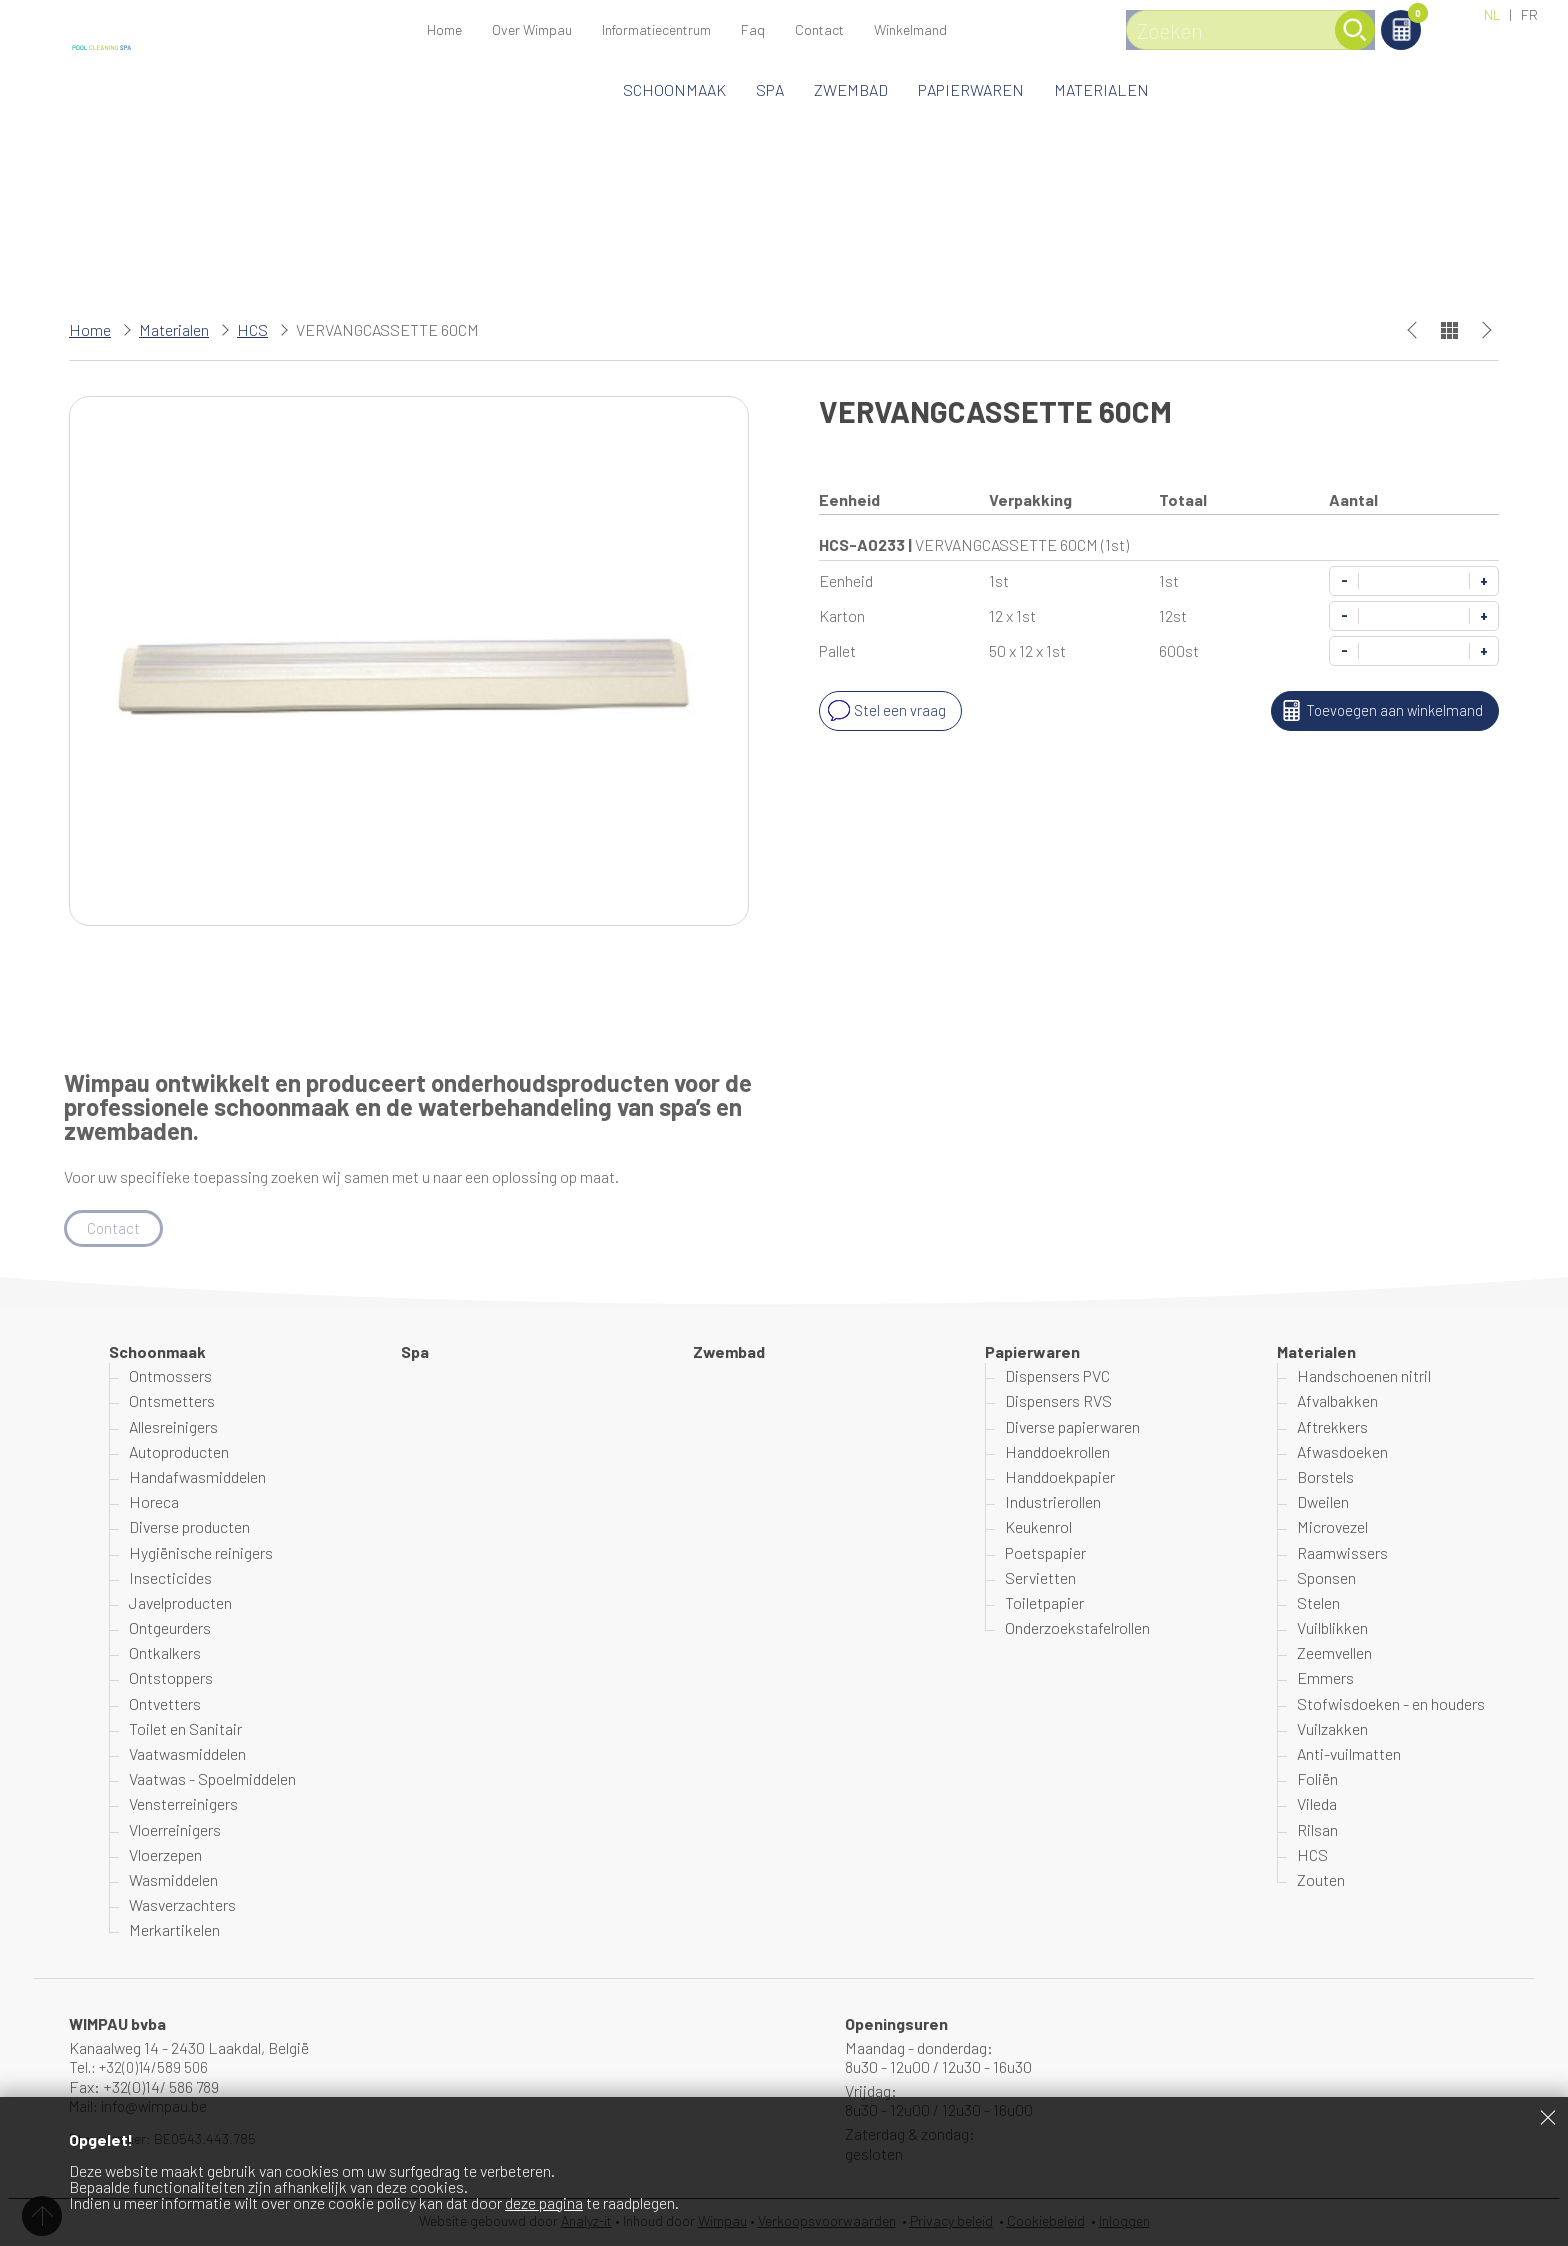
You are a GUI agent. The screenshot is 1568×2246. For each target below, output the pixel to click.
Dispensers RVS (1058, 1402)
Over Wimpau (532, 29)
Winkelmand (1394, 16)
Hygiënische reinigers (201, 1553)
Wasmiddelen (173, 1880)
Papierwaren (971, 89)
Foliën (1317, 1779)
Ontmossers (170, 1376)
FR (1529, 14)
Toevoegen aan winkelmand (1377, 711)
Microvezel (1332, 1528)
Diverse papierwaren (1072, 1427)
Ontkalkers (165, 1653)
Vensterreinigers (183, 1805)
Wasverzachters (182, 1905)
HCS (252, 329)
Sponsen (1326, 1578)
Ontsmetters (172, 1402)
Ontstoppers (171, 1679)
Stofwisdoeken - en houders (1391, 1704)
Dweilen (1323, 1502)
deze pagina (544, 2202)
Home (444, 29)
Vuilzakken (1332, 1729)
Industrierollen (1053, 1502)
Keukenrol (1038, 1528)
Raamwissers (1342, 1553)
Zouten (1321, 1880)
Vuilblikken (1332, 1628)
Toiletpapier (1044, 1603)
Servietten (1040, 1578)
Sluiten (1548, 2117)
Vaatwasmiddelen (187, 1754)
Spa (770, 89)
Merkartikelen (174, 1931)
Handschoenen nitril (1364, 1376)
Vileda (1317, 1805)
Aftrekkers (1332, 1427)
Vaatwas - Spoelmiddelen (212, 1779)
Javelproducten (180, 1603)
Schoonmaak (674, 89)
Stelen (1318, 1603)
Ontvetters (165, 1704)
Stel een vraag (885, 711)
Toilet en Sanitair (185, 1729)
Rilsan (1317, 1830)
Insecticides (170, 1578)
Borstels (1325, 1477)
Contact (819, 29)
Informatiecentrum (656, 29)
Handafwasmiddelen (197, 1477)
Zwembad (851, 89)
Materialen (1101, 89)
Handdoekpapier (1060, 1477)
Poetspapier (1045, 1553)
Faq (753, 29)
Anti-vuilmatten (1349, 1754)
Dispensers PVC (1057, 1376)
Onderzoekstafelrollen (1077, 1628)
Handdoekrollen (1057, 1452)
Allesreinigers (173, 1427)
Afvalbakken (1337, 1402)
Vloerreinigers (175, 1830)
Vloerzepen (165, 1855)
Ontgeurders (170, 1628)
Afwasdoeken (1342, 1452)
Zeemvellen (1334, 1653)
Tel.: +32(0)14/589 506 (142, 2067)
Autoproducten (179, 1452)
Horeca (154, 1502)
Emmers (1325, 1679)
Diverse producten (189, 1528)
